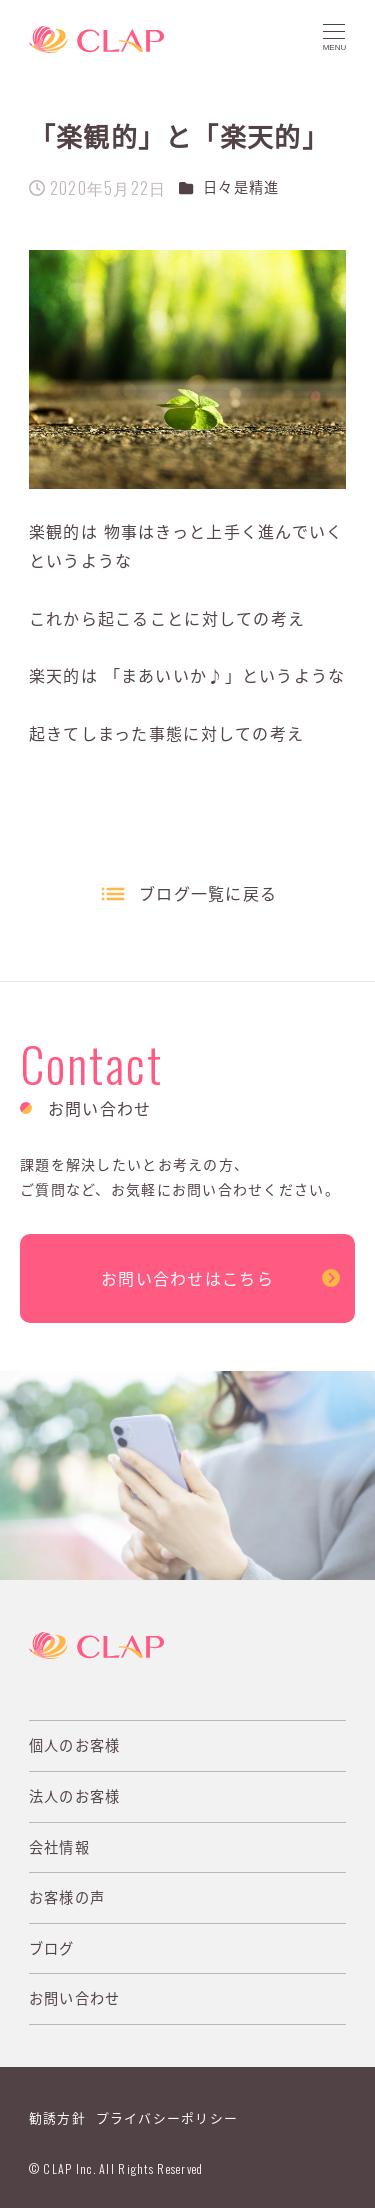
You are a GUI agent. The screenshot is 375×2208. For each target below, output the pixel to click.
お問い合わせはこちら (187, 1278)
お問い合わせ (75, 1998)
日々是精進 (241, 187)
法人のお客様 (75, 1796)
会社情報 (59, 1847)
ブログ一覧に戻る (208, 893)
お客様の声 (67, 1897)
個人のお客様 (75, 1745)
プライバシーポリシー (167, 2117)
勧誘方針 (57, 2117)
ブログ (52, 1948)
